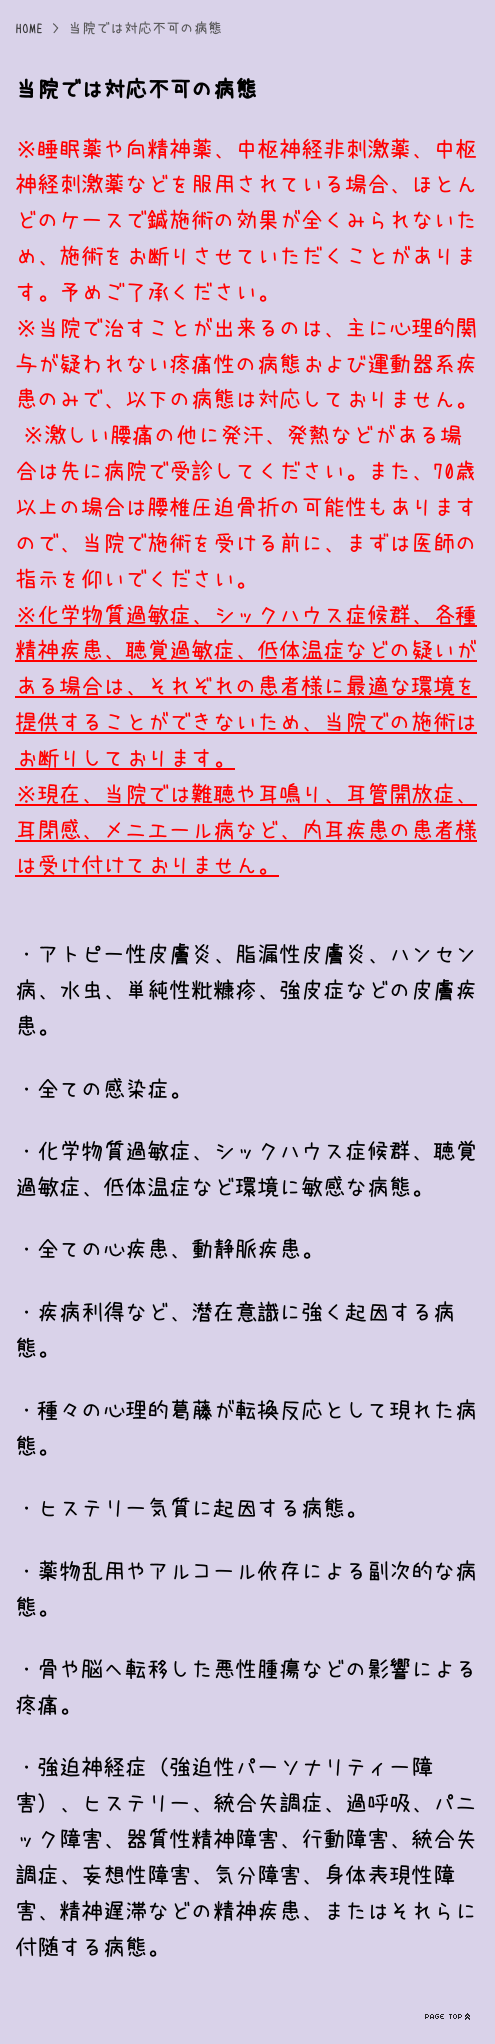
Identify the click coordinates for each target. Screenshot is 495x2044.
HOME (29, 28)
